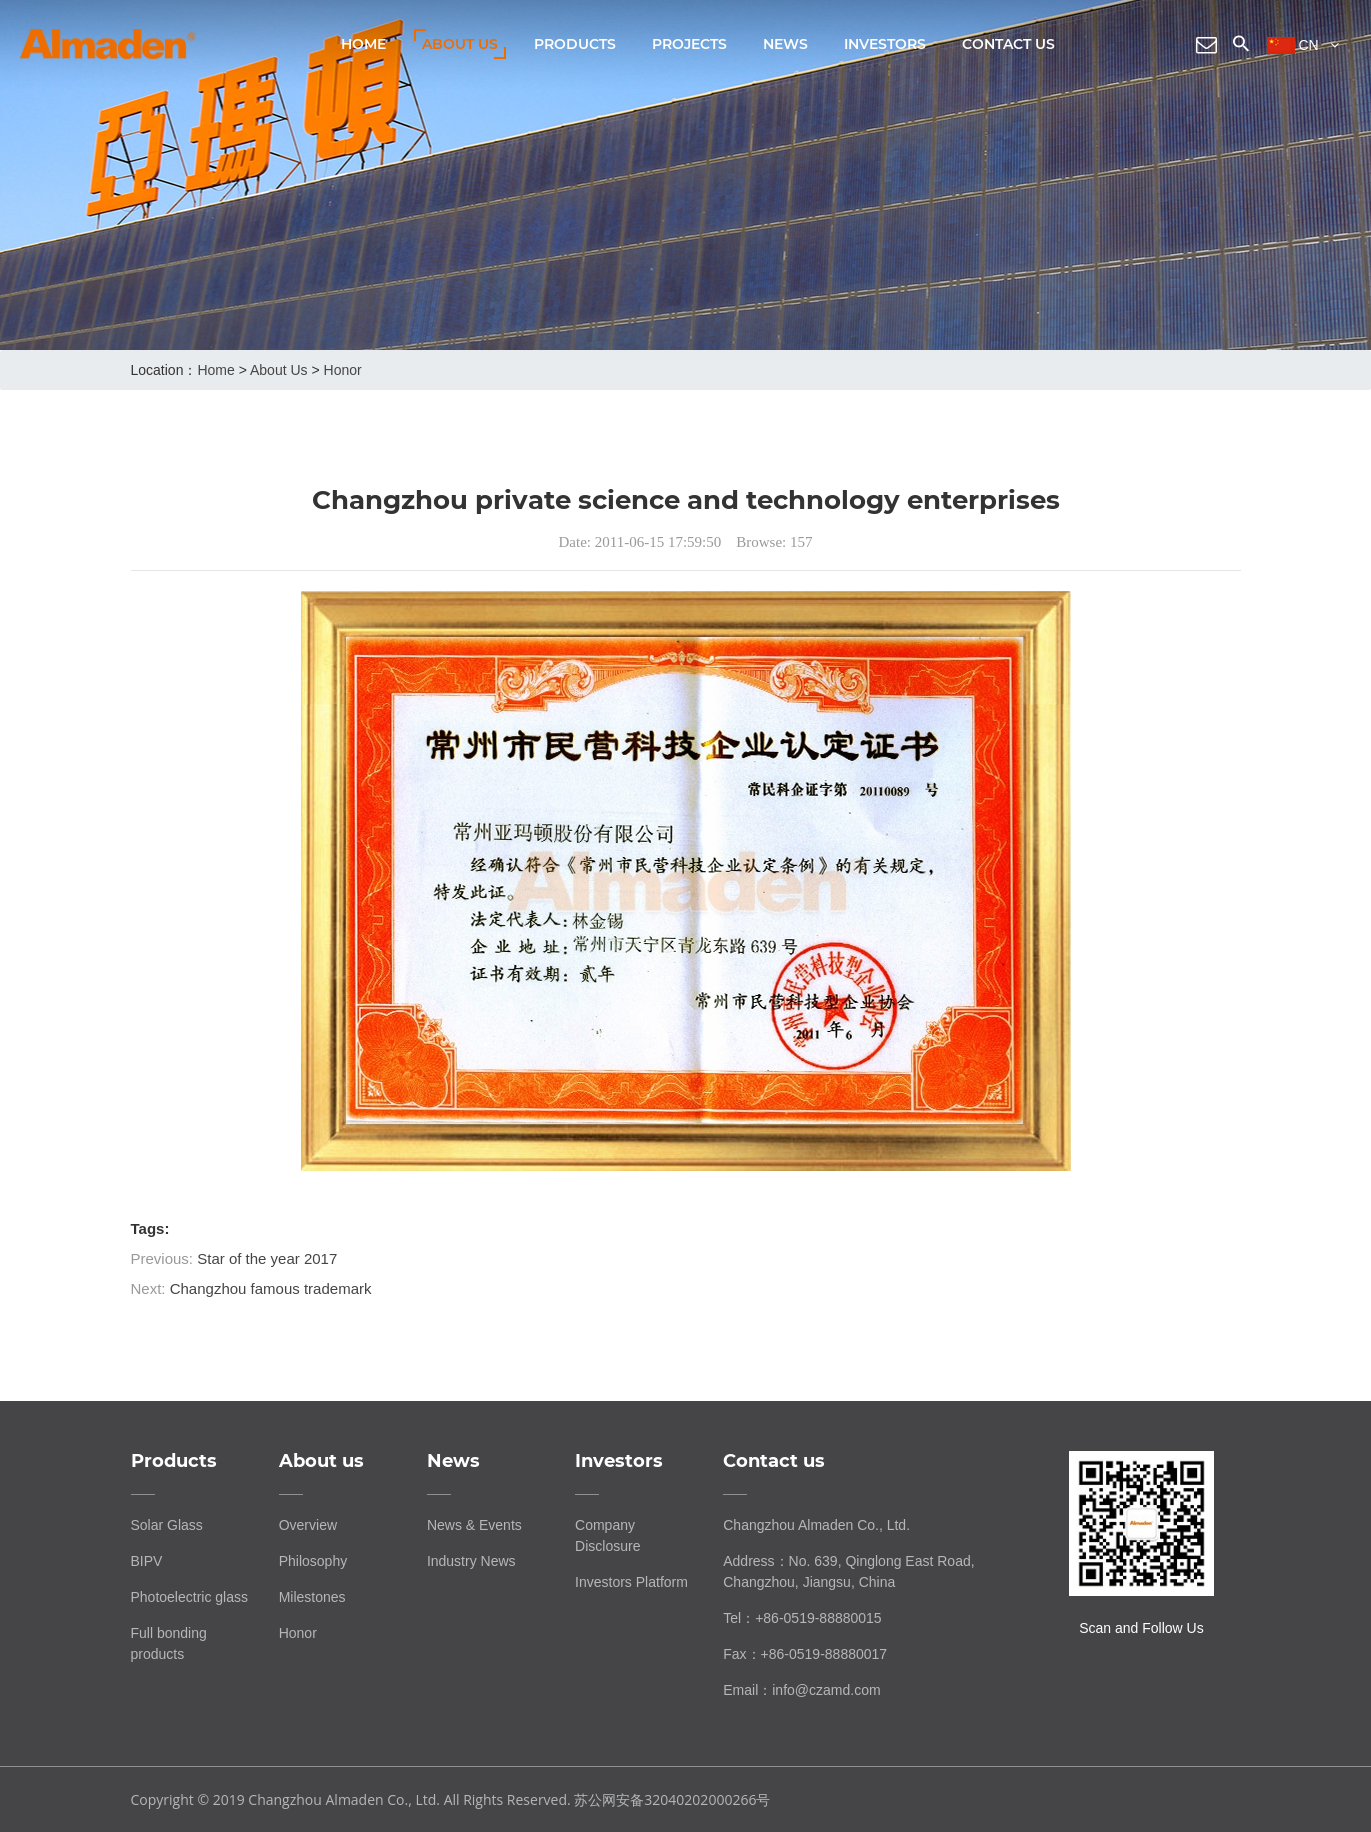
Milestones (312, 1597)
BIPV (147, 1561)
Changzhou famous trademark (271, 1288)
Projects (689, 44)
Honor (343, 370)
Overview (308, 1525)
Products (575, 44)
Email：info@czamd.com (801, 1690)
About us (460, 44)
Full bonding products (169, 1643)
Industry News (471, 1561)
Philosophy (313, 1561)
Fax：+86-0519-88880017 (805, 1654)
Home (363, 44)
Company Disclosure (607, 1535)
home (215, 370)
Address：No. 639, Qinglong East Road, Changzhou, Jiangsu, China (848, 1571)
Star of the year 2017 (267, 1258)
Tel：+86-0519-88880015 (802, 1618)
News (785, 44)
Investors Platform (631, 1582)
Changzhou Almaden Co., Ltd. (816, 1525)
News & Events (474, 1525)
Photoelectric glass (190, 1597)
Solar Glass (167, 1525)
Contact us (1008, 44)
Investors (885, 44)
